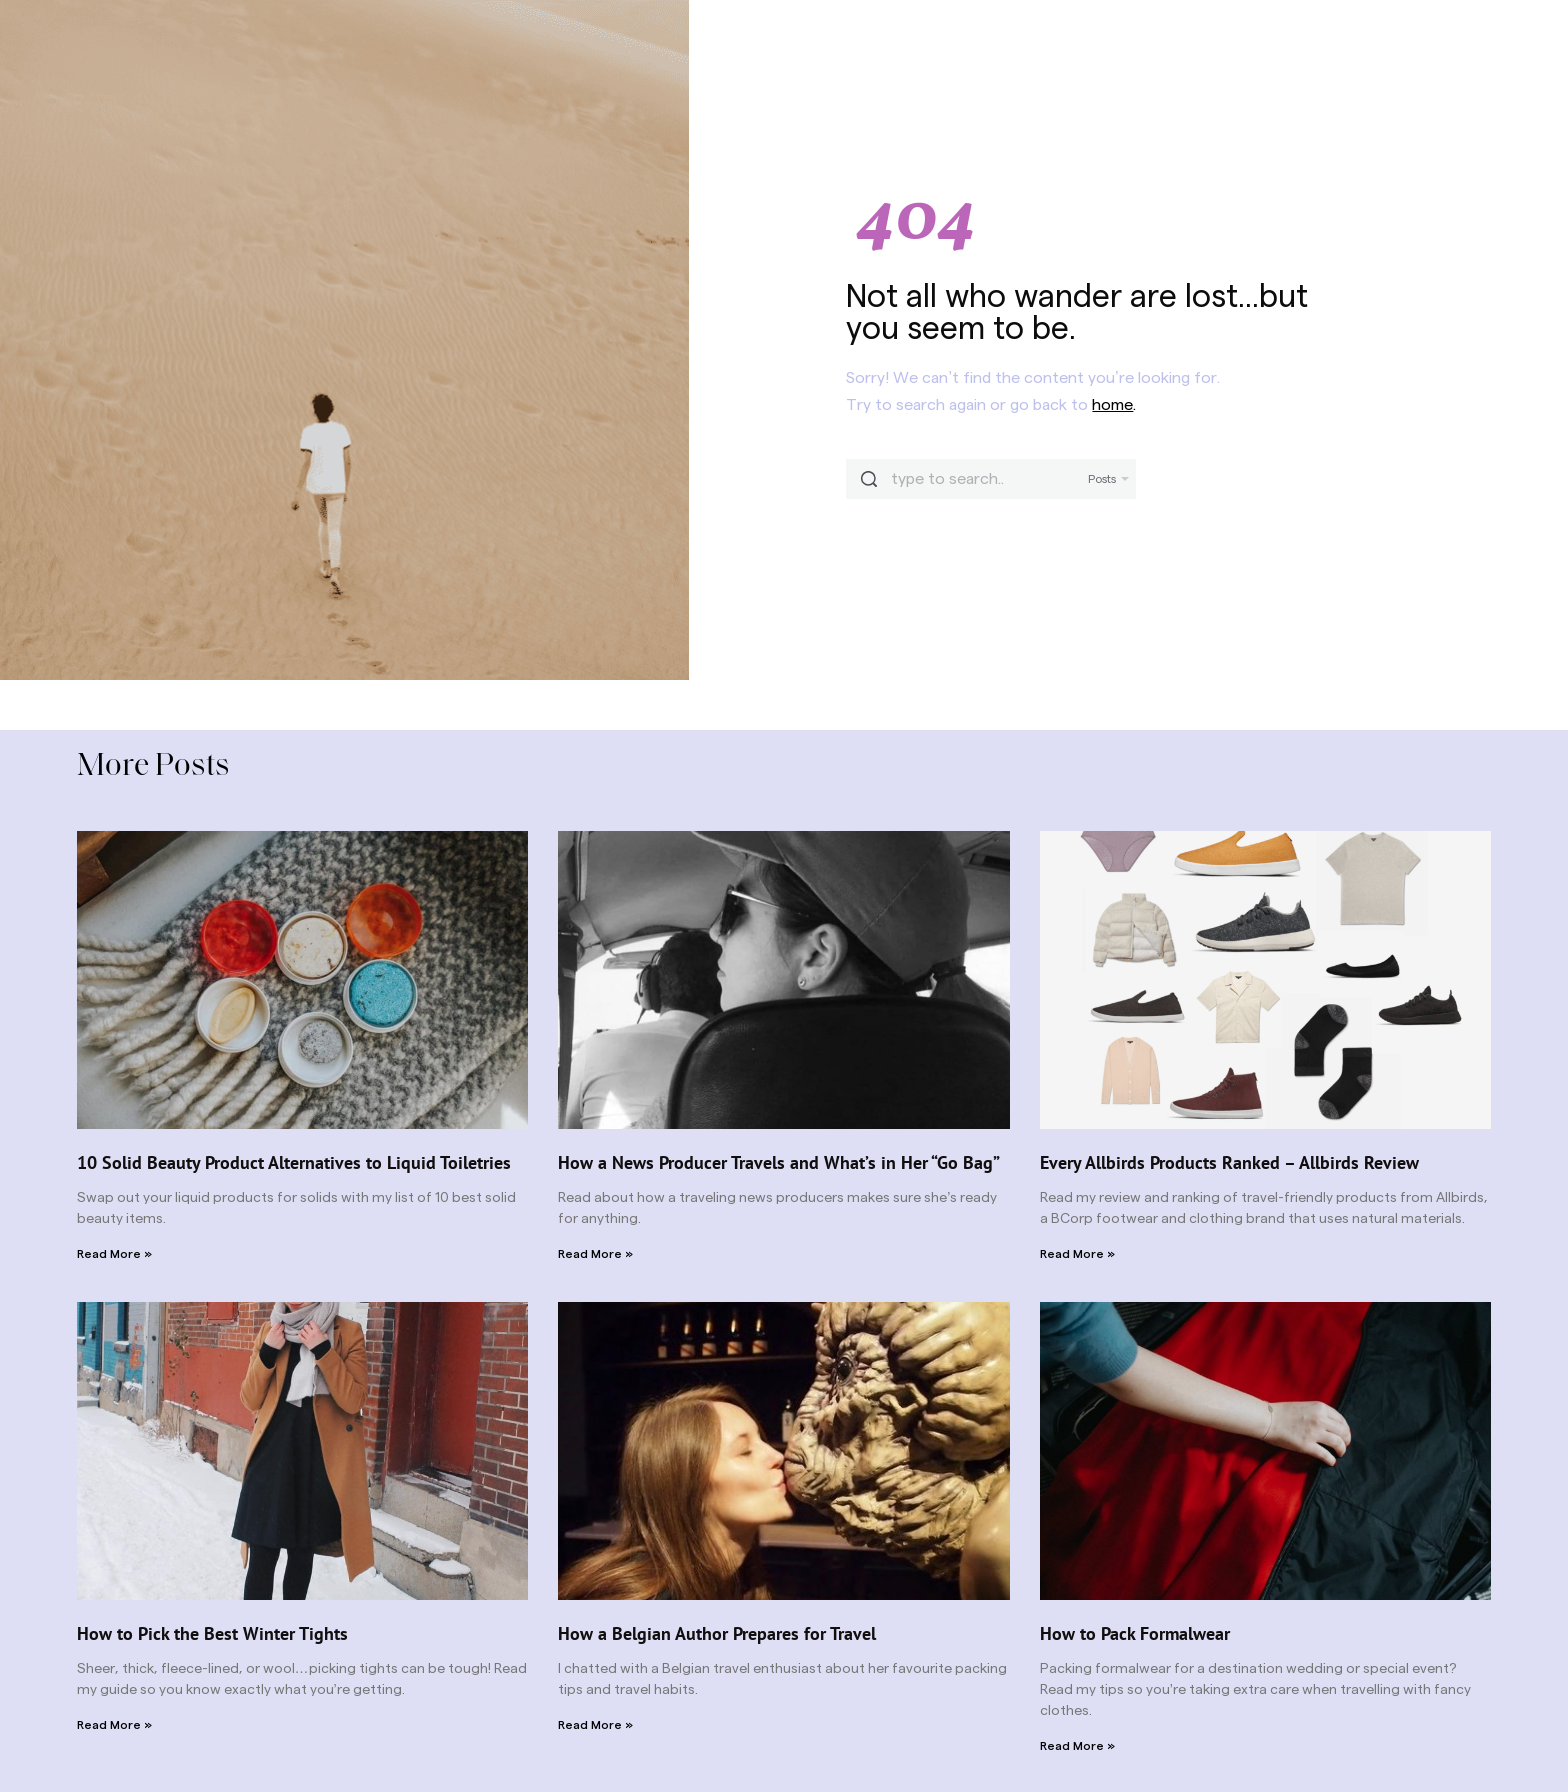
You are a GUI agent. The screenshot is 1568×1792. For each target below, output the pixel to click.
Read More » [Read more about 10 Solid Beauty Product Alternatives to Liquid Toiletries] (114, 1254)
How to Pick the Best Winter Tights (212, 1633)
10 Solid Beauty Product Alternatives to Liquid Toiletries (294, 1162)
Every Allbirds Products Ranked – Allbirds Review (1229, 1162)
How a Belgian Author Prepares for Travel (717, 1633)
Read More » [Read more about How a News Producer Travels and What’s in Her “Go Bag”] (595, 1254)
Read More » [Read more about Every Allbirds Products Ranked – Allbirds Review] (1077, 1254)
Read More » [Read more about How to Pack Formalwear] (1077, 1746)
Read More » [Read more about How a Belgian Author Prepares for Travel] (595, 1725)
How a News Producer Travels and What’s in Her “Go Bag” (779, 1162)
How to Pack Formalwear (1135, 1633)
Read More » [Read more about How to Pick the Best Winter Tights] (114, 1725)
